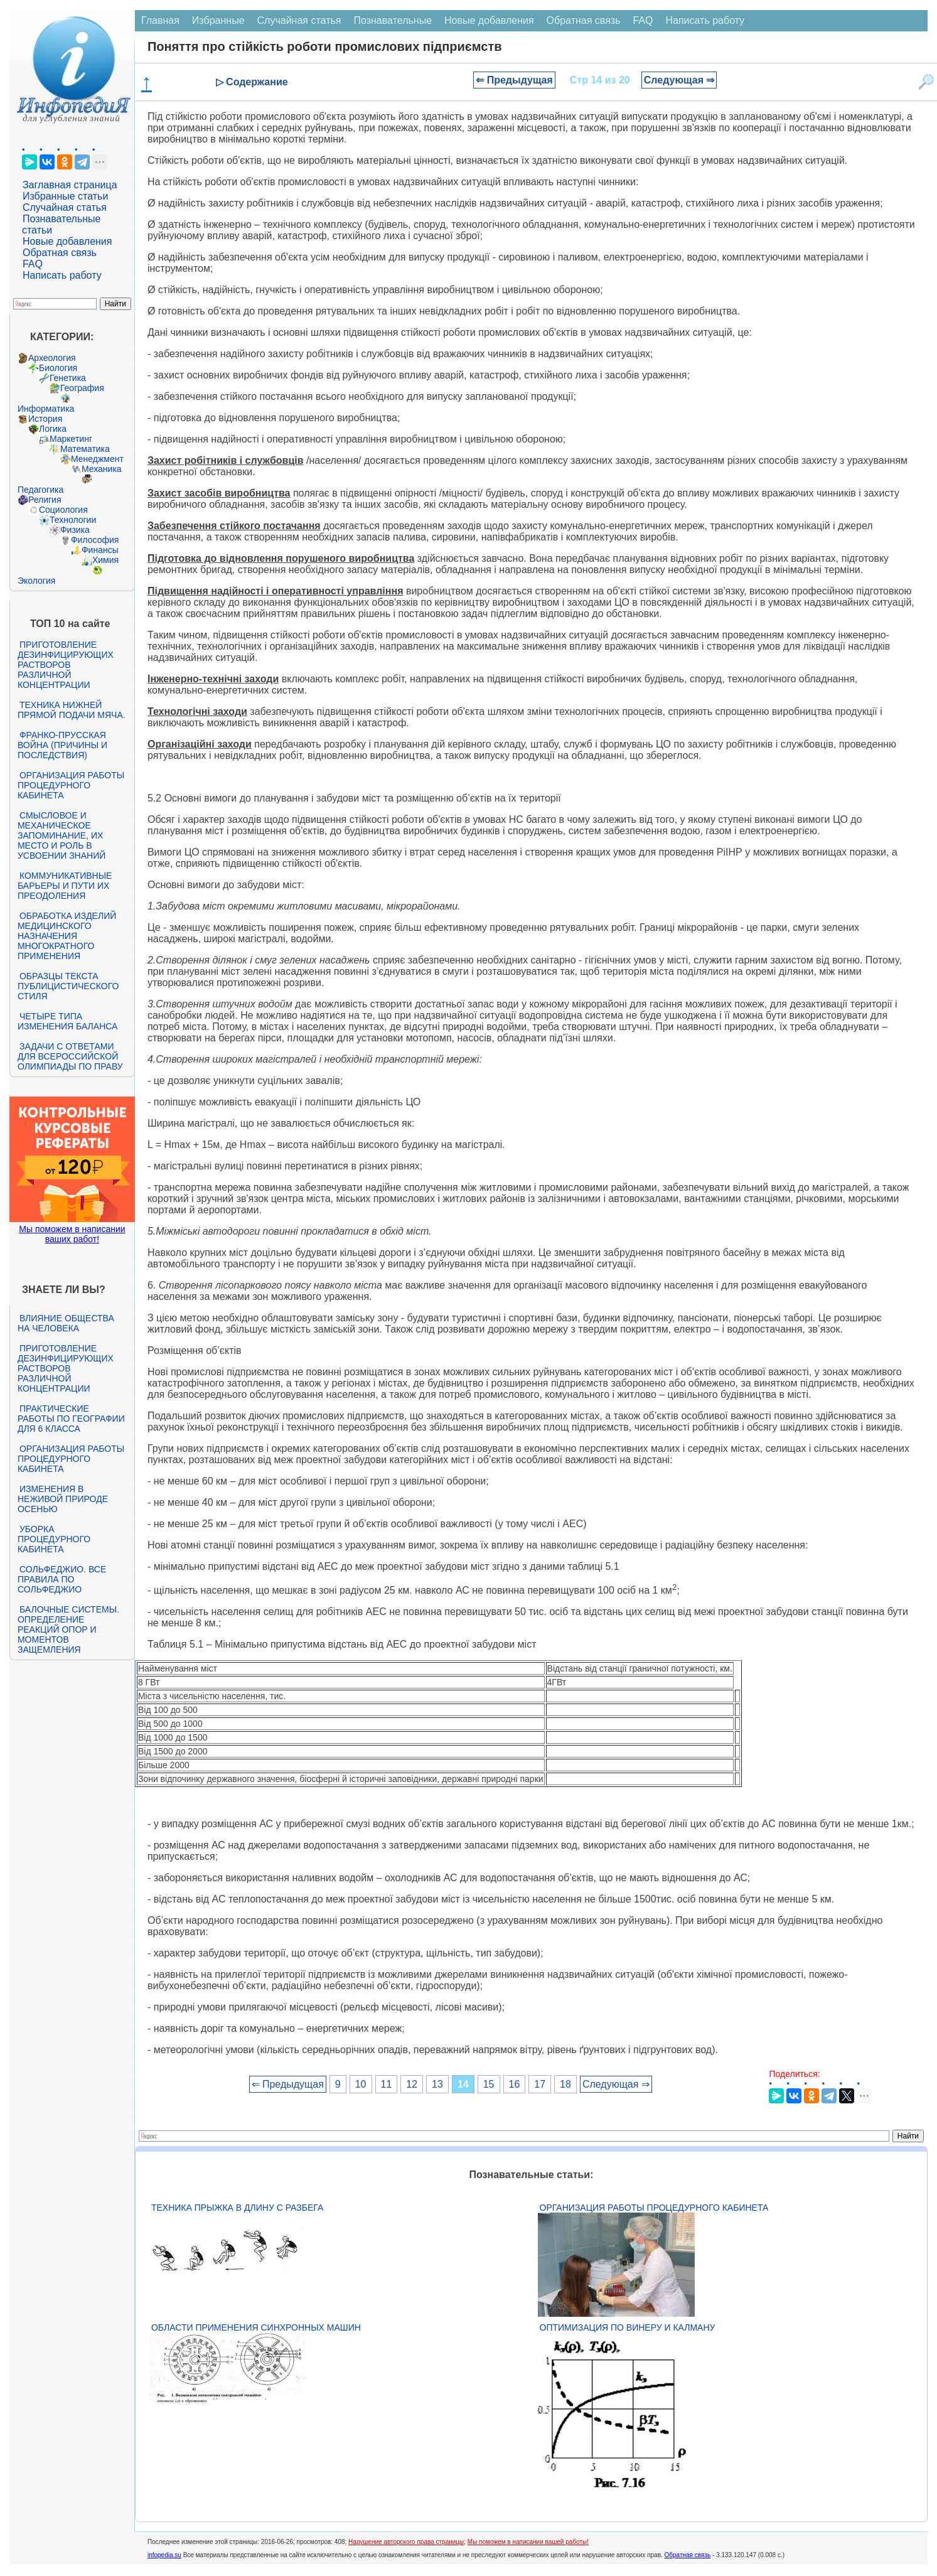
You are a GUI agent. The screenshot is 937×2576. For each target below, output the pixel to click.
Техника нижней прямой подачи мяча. (72, 710)
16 (514, 2084)
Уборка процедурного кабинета (54, 1539)
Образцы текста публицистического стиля (68, 986)
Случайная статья (65, 207)
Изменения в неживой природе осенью (63, 1499)
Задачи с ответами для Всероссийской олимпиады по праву (70, 1056)
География (82, 388)
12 (411, 2084)
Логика (53, 429)
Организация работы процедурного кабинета (71, 785)
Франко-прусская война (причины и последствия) (62, 745)
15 (489, 2084)
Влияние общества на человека (66, 1323)
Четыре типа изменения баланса (67, 1021)
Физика (75, 530)
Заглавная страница (70, 185)
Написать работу (62, 275)
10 (361, 2084)
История (45, 419)
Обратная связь (60, 252)
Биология (58, 368)
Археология (52, 358)
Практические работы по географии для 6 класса (71, 1418)
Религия (45, 500)
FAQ (33, 264)
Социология (63, 510)
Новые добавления (67, 241)
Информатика (46, 409)
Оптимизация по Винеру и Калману (627, 2327)
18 (565, 2084)
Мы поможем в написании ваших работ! (72, 1234)
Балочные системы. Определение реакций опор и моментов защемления (68, 1629)
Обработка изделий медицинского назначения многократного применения (67, 936)
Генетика (68, 378)
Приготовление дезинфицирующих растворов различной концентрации (66, 665)
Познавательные (392, 20)
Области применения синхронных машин (256, 2327)
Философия (95, 540)
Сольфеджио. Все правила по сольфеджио (62, 1579)
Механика (102, 469)
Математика (85, 449)
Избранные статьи (65, 196)
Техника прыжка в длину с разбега (237, 2208)
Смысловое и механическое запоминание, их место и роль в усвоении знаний (61, 835)
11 (386, 2084)
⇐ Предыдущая (514, 80)
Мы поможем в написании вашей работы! (528, 2541)
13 (437, 2084)
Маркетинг (71, 439)
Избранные (218, 20)
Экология (36, 581)
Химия (105, 560)
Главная (160, 20)
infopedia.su (164, 2555)
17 (539, 2084)
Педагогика (40, 490)
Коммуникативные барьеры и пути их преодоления (65, 886)
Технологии (73, 520)
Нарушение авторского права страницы (406, 2541)
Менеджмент (97, 459)
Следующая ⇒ (679, 80)
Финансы (100, 550)
